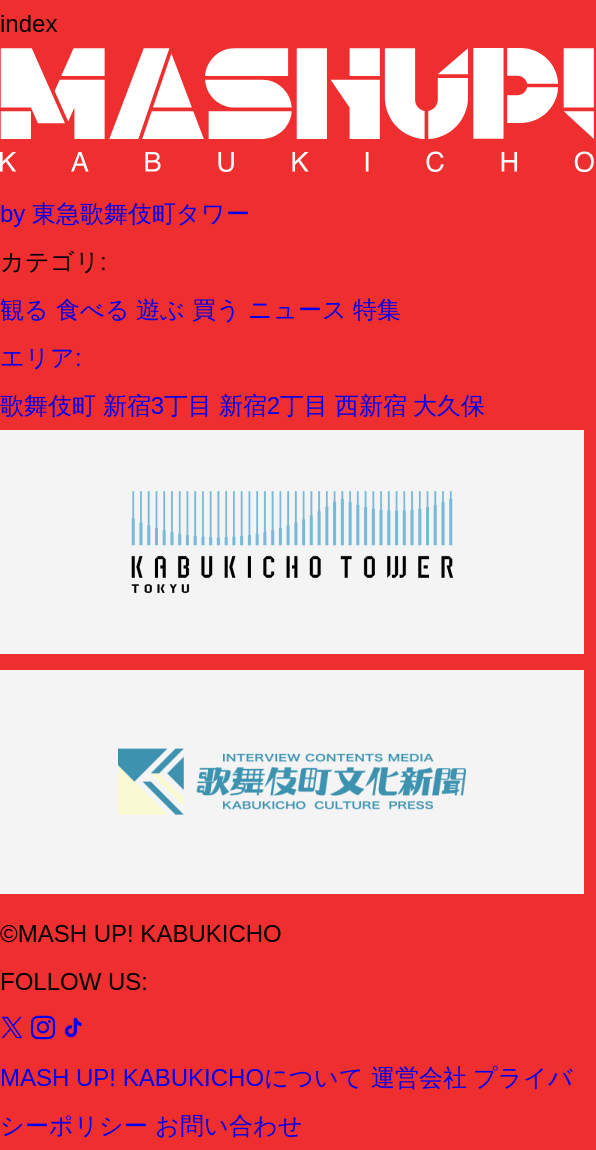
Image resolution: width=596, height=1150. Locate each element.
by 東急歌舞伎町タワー (125, 213)
